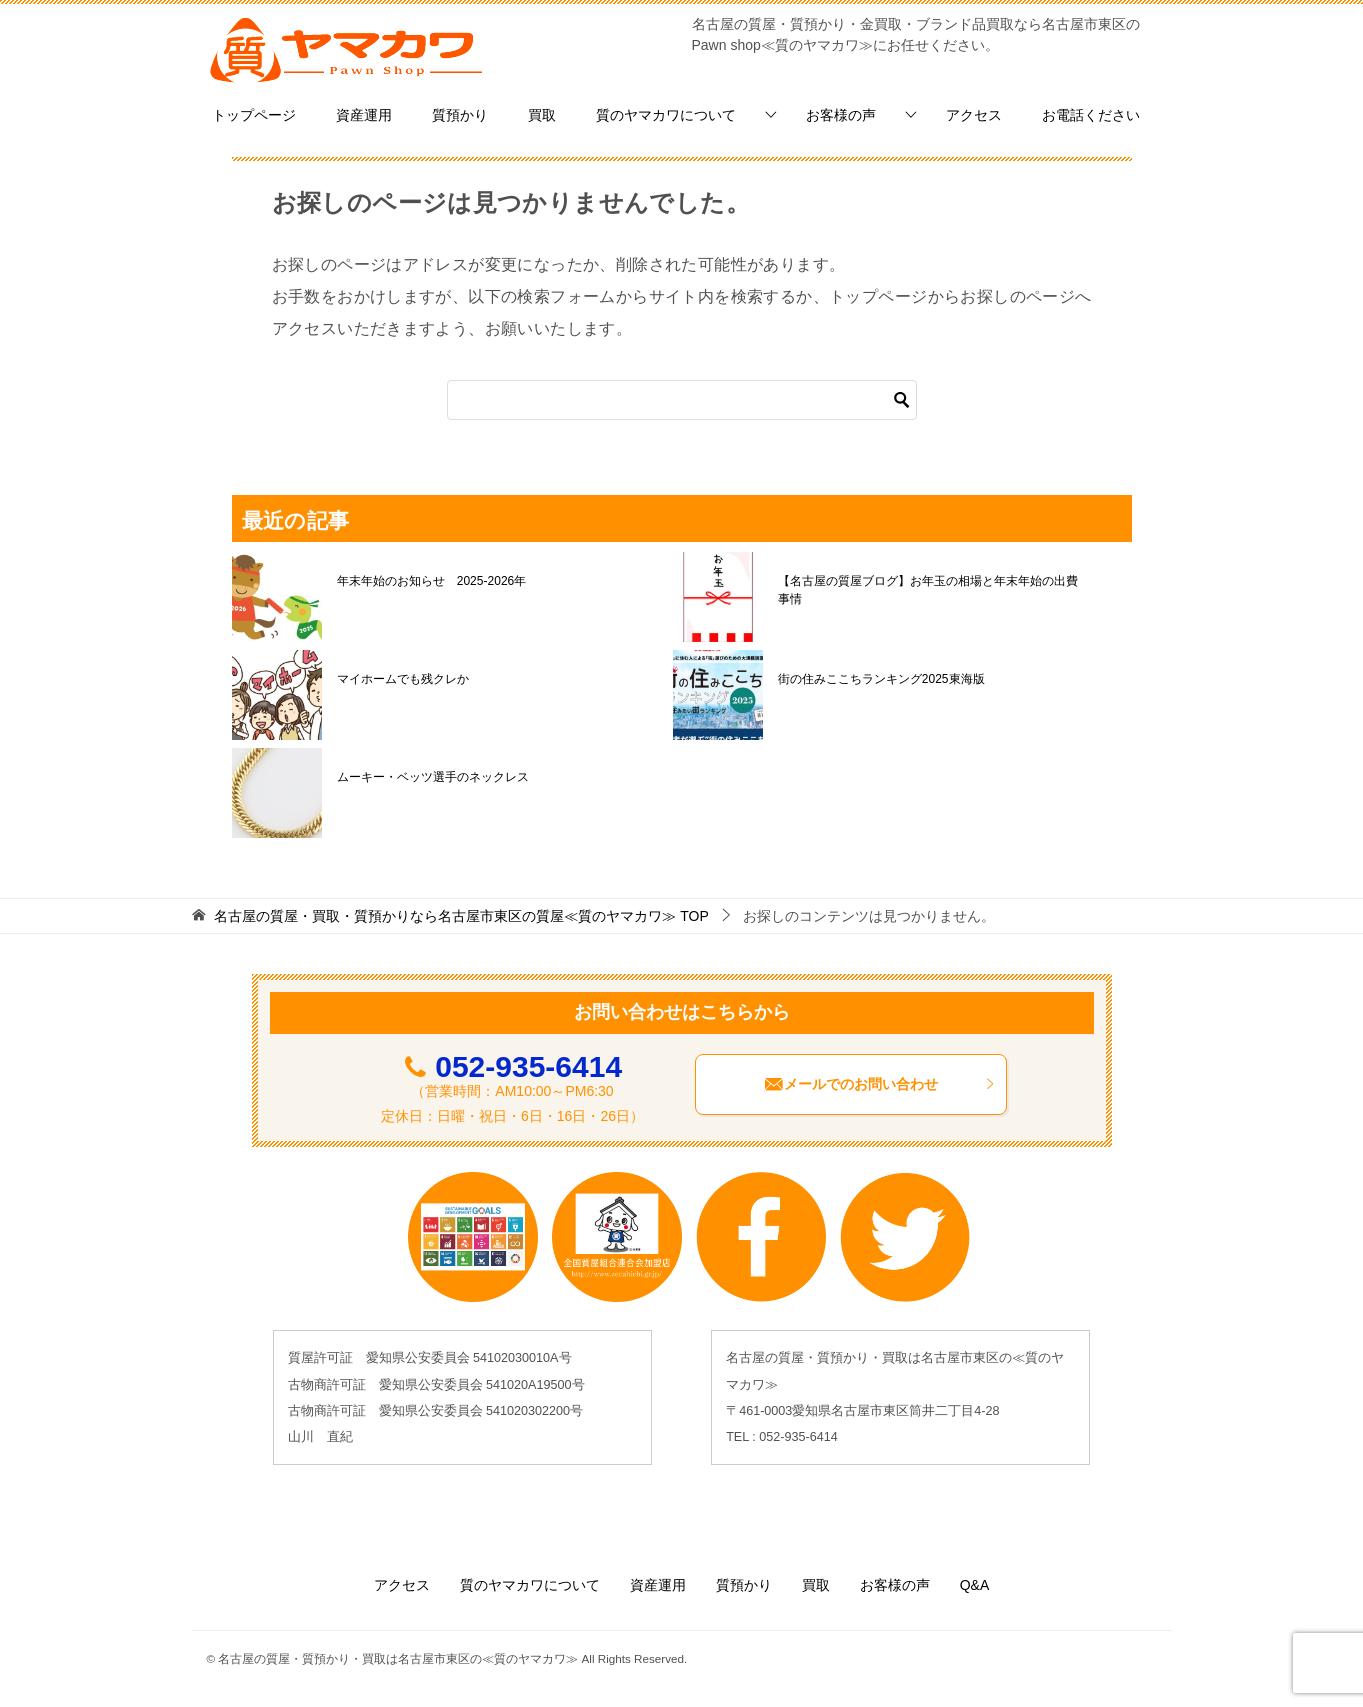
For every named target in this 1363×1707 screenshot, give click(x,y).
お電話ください (1091, 115)
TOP (461, 916)
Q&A (975, 1585)
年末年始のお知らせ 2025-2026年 (431, 581)
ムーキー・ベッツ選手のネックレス (433, 777)
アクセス (974, 115)
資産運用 (364, 115)
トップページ (254, 115)
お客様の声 (841, 115)
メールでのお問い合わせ (880, 1084)
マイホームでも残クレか (403, 679)
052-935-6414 (528, 1066)
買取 (542, 115)
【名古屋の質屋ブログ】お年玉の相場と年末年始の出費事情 (928, 590)
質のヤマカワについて (666, 115)
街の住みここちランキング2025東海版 (881, 679)
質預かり (460, 115)
